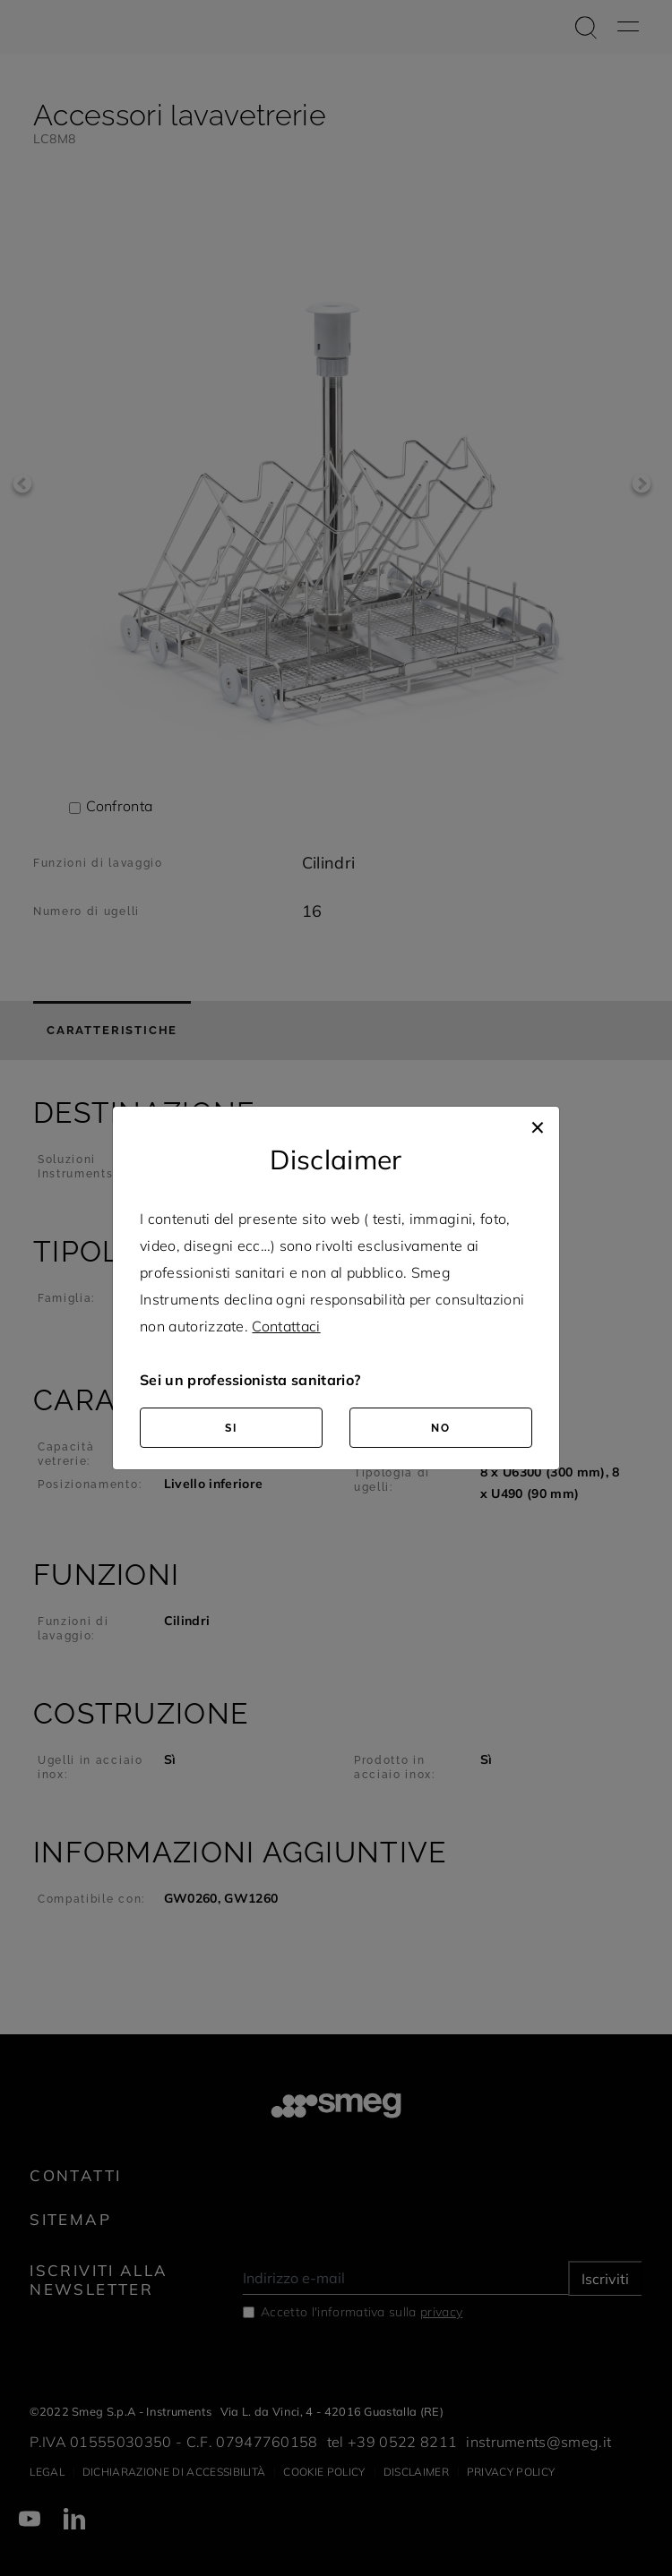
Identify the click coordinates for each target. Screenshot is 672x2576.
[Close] (537, 1125)
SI (231, 1428)
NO (441, 1428)
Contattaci (286, 1326)
